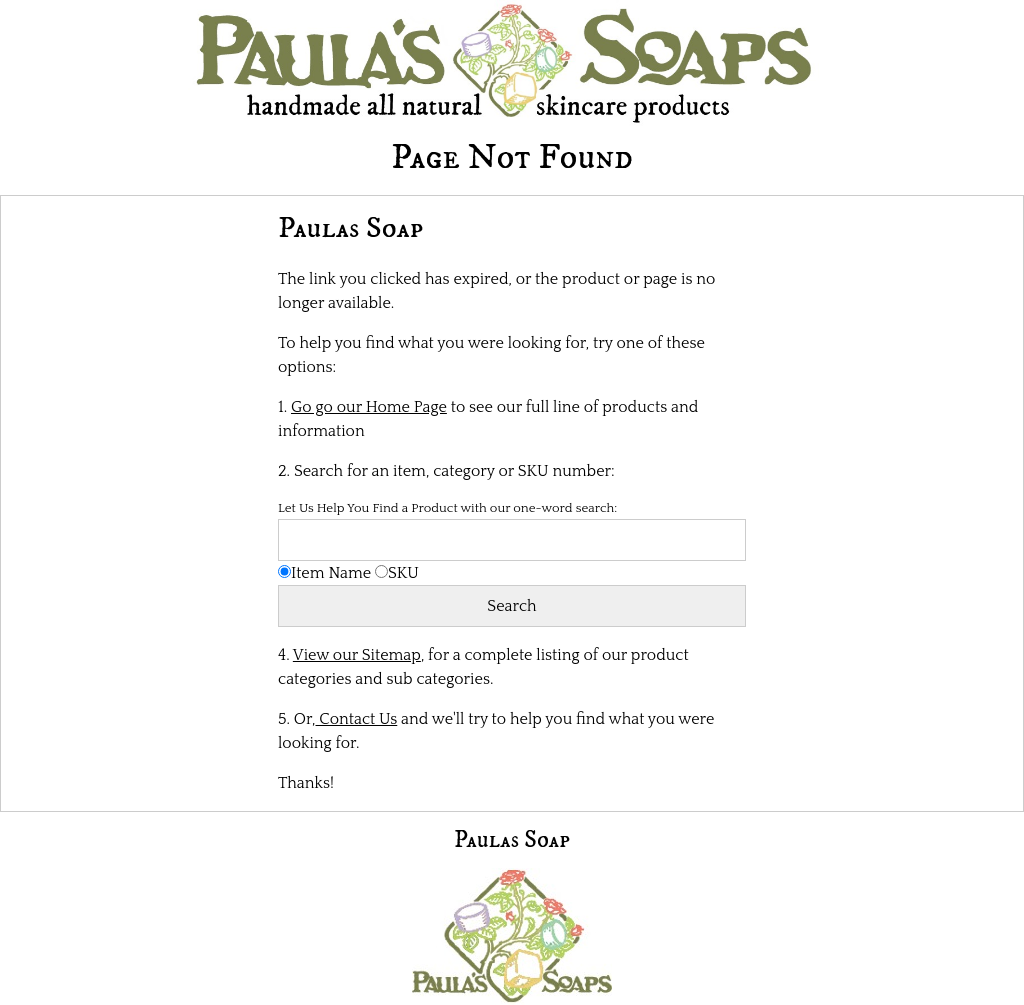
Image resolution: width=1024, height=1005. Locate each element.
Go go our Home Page (369, 407)
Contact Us (357, 719)
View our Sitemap (357, 655)
